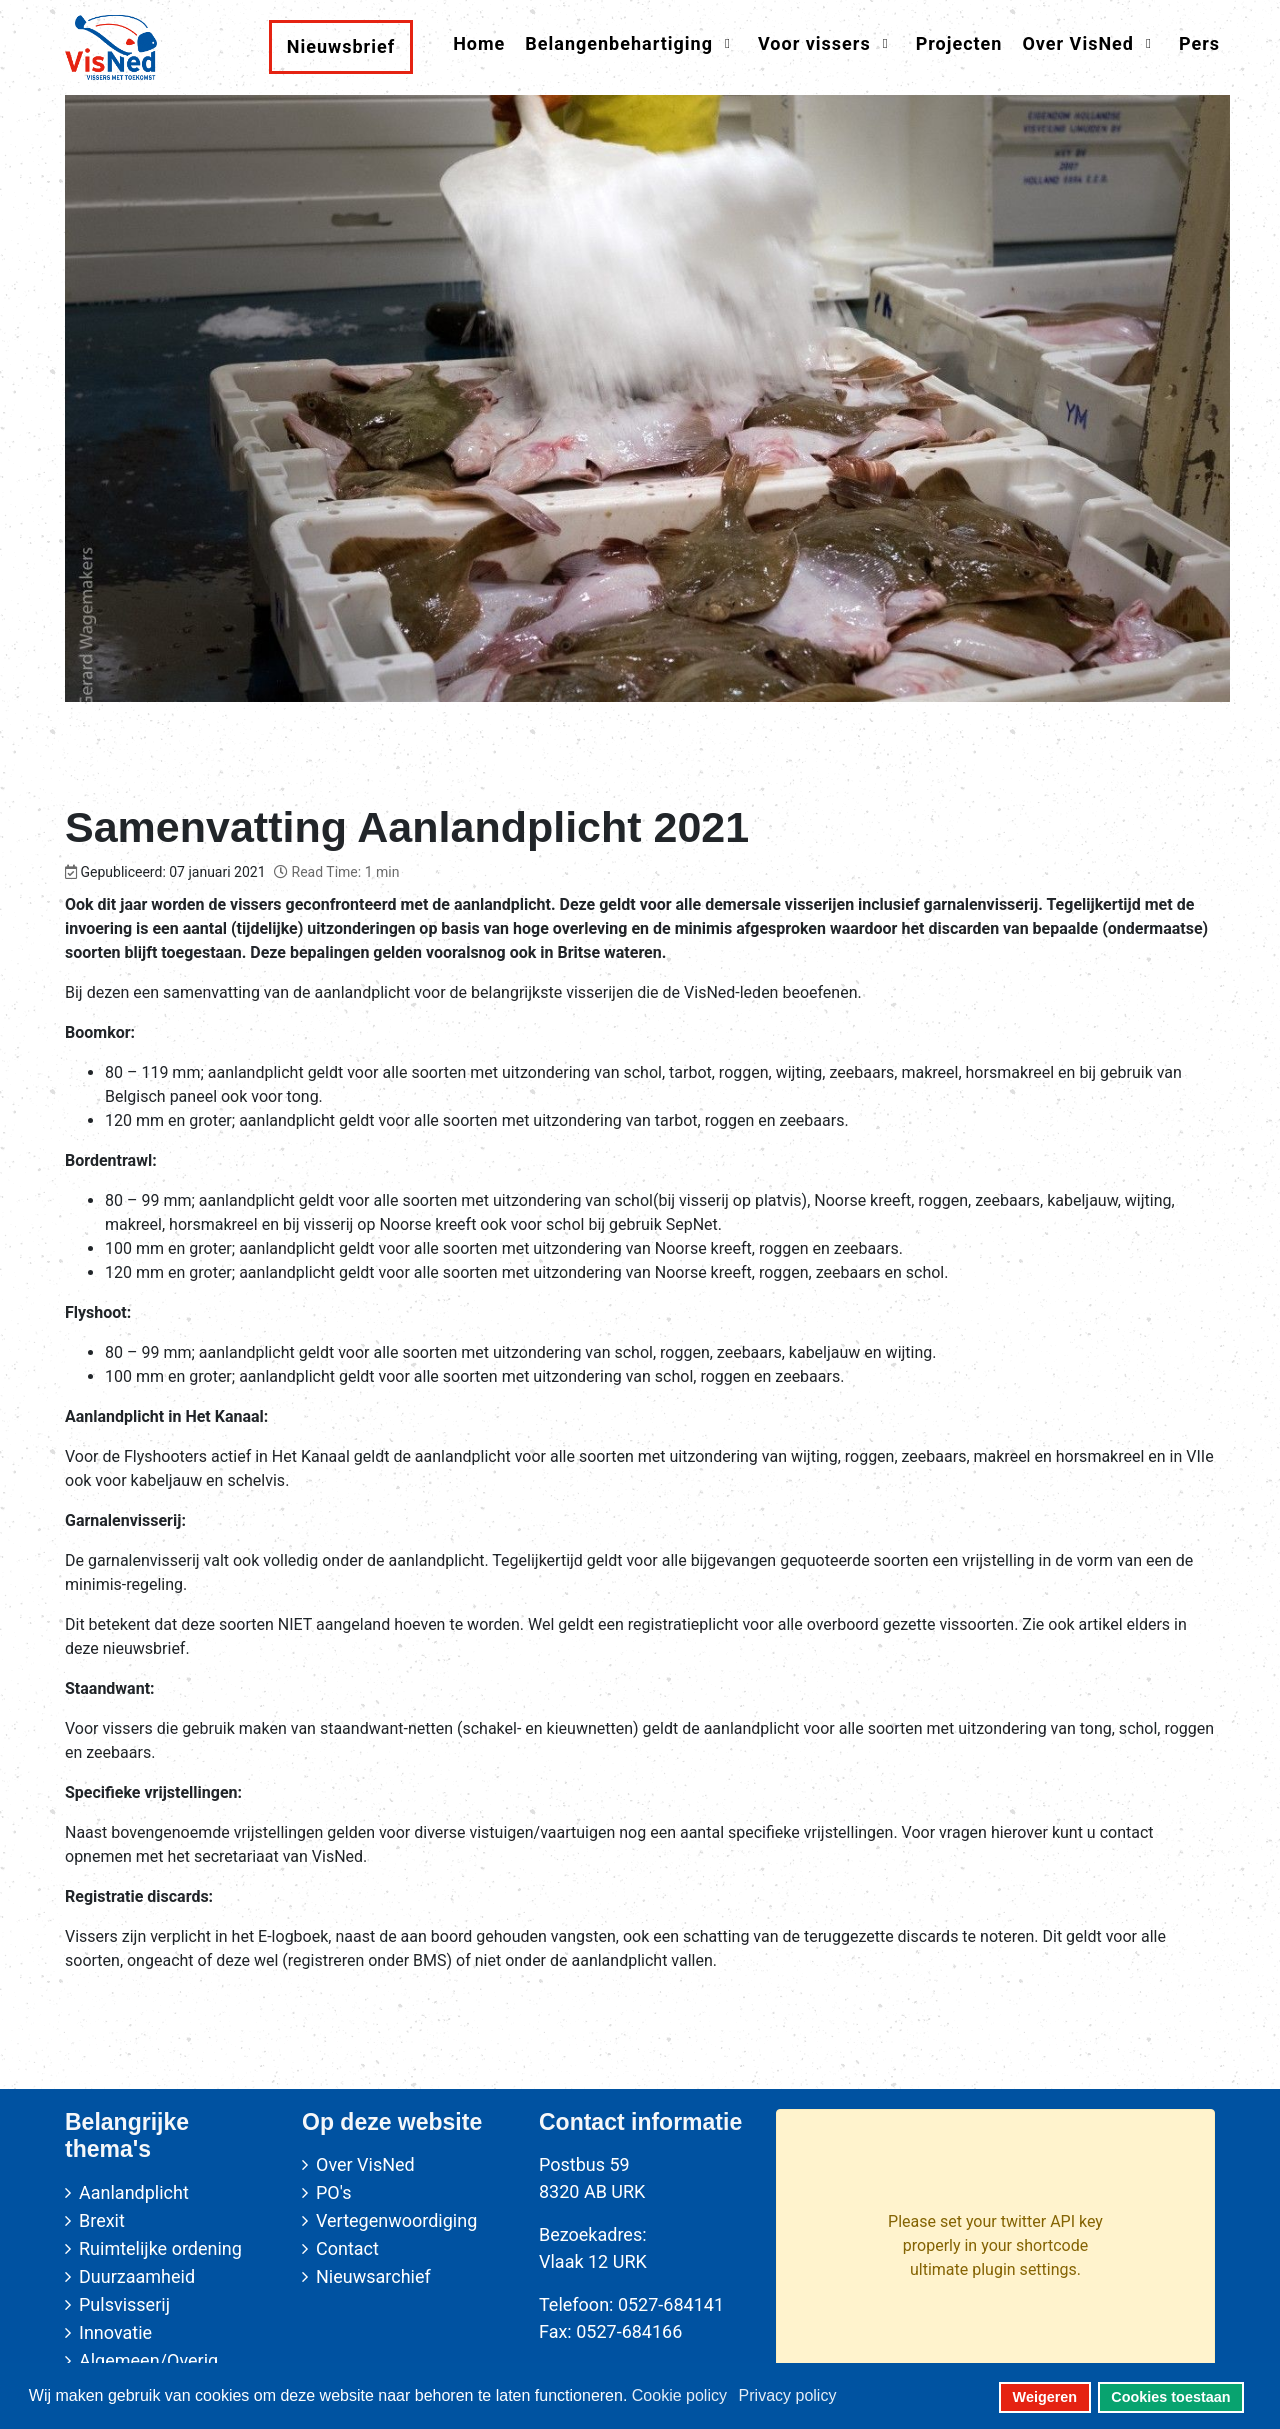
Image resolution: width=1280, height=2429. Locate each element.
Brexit (102, 2220)
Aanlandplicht (134, 2192)
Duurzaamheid (137, 2276)
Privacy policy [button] (788, 2395)
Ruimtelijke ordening (160, 2248)
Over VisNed (365, 2164)
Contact (347, 2248)
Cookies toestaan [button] (1170, 2397)
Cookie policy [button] (679, 2395)
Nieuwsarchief (373, 2276)
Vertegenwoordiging (396, 2220)
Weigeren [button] (1045, 2397)
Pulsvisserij (124, 2304)
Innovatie (115, 2332)
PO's (333, 2192)
